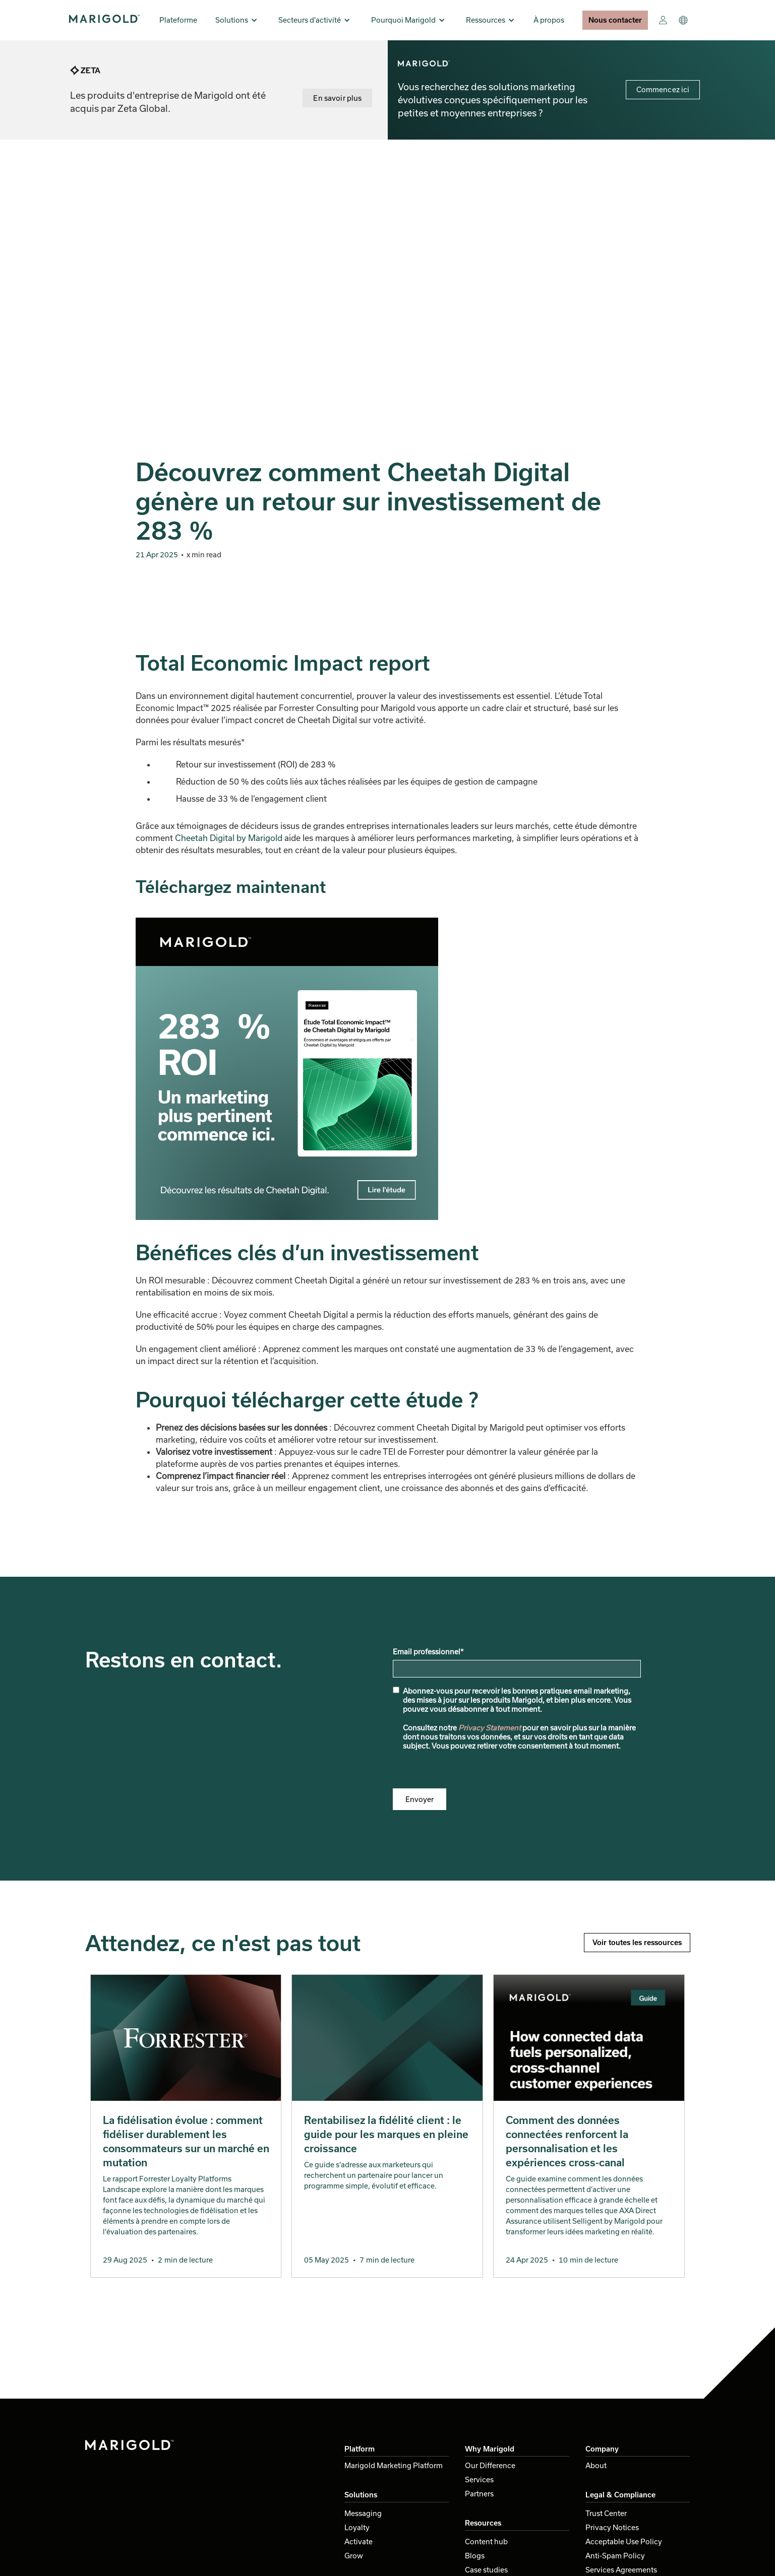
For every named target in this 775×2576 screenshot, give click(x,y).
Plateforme (178, 20)
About (596, 2465)
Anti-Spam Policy (615, 2555)
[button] (236, 20)
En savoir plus (337, 98)
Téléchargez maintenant (231, 886)
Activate (358, 2541)
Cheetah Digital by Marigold (228, 838)
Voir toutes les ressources (637, 1942)
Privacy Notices (612, 2527)
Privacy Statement (489, 1727)
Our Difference (490, 2465)
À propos (548, 20)
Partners (479, 2493)
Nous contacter (615, 20)
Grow (353, 2555)
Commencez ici (663, 89)
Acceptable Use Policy (623, 2541)
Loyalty (357, 2527)
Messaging (363, 2513)
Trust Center (606, 2513)
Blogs (475, 2555)
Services (479, 2479)
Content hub (486, 2541)
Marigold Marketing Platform (393, 2465)
